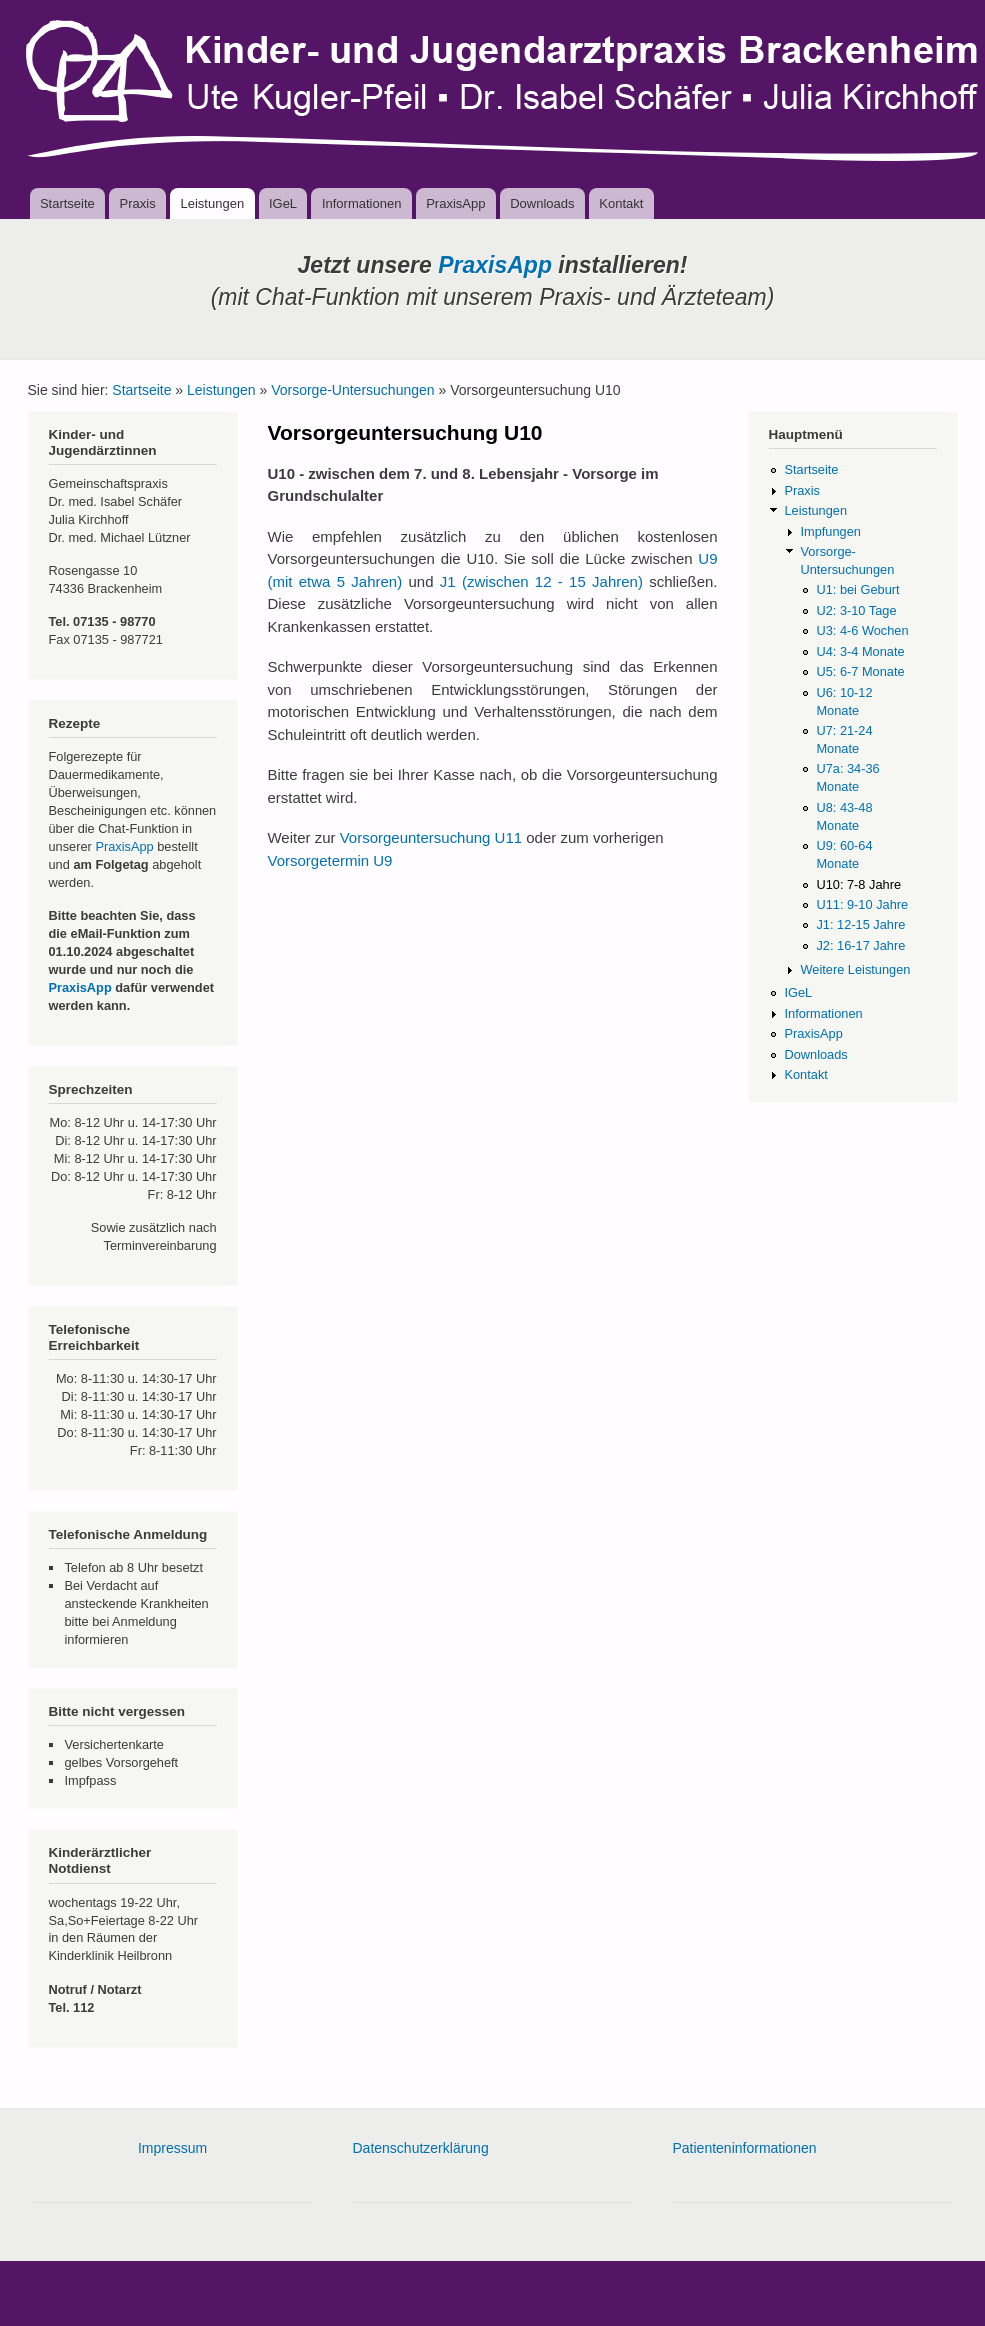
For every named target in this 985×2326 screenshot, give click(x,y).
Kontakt (621, 203)
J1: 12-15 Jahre (860, 924)
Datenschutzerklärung (421, 2148)
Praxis (138, 203)
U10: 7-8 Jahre (858, 884)
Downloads (542, 203)
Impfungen (830, 531)
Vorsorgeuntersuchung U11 (431, 837)
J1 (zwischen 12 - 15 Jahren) (541, 581)
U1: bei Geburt (857, 589)
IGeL (283, 203)
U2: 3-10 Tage (856, 610)
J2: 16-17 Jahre (860, 945)
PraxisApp (455, 203)
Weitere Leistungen (855, 969)
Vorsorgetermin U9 (330, 860)
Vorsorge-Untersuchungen (352, 390)
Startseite (67, 203)
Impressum (172, 2148)
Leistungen (213, 203)
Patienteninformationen (745, 2148)
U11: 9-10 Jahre (862, 904)
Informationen (362, 203)
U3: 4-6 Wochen (862, 630)
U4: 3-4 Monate (860, 651)
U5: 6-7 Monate (860, 671)
